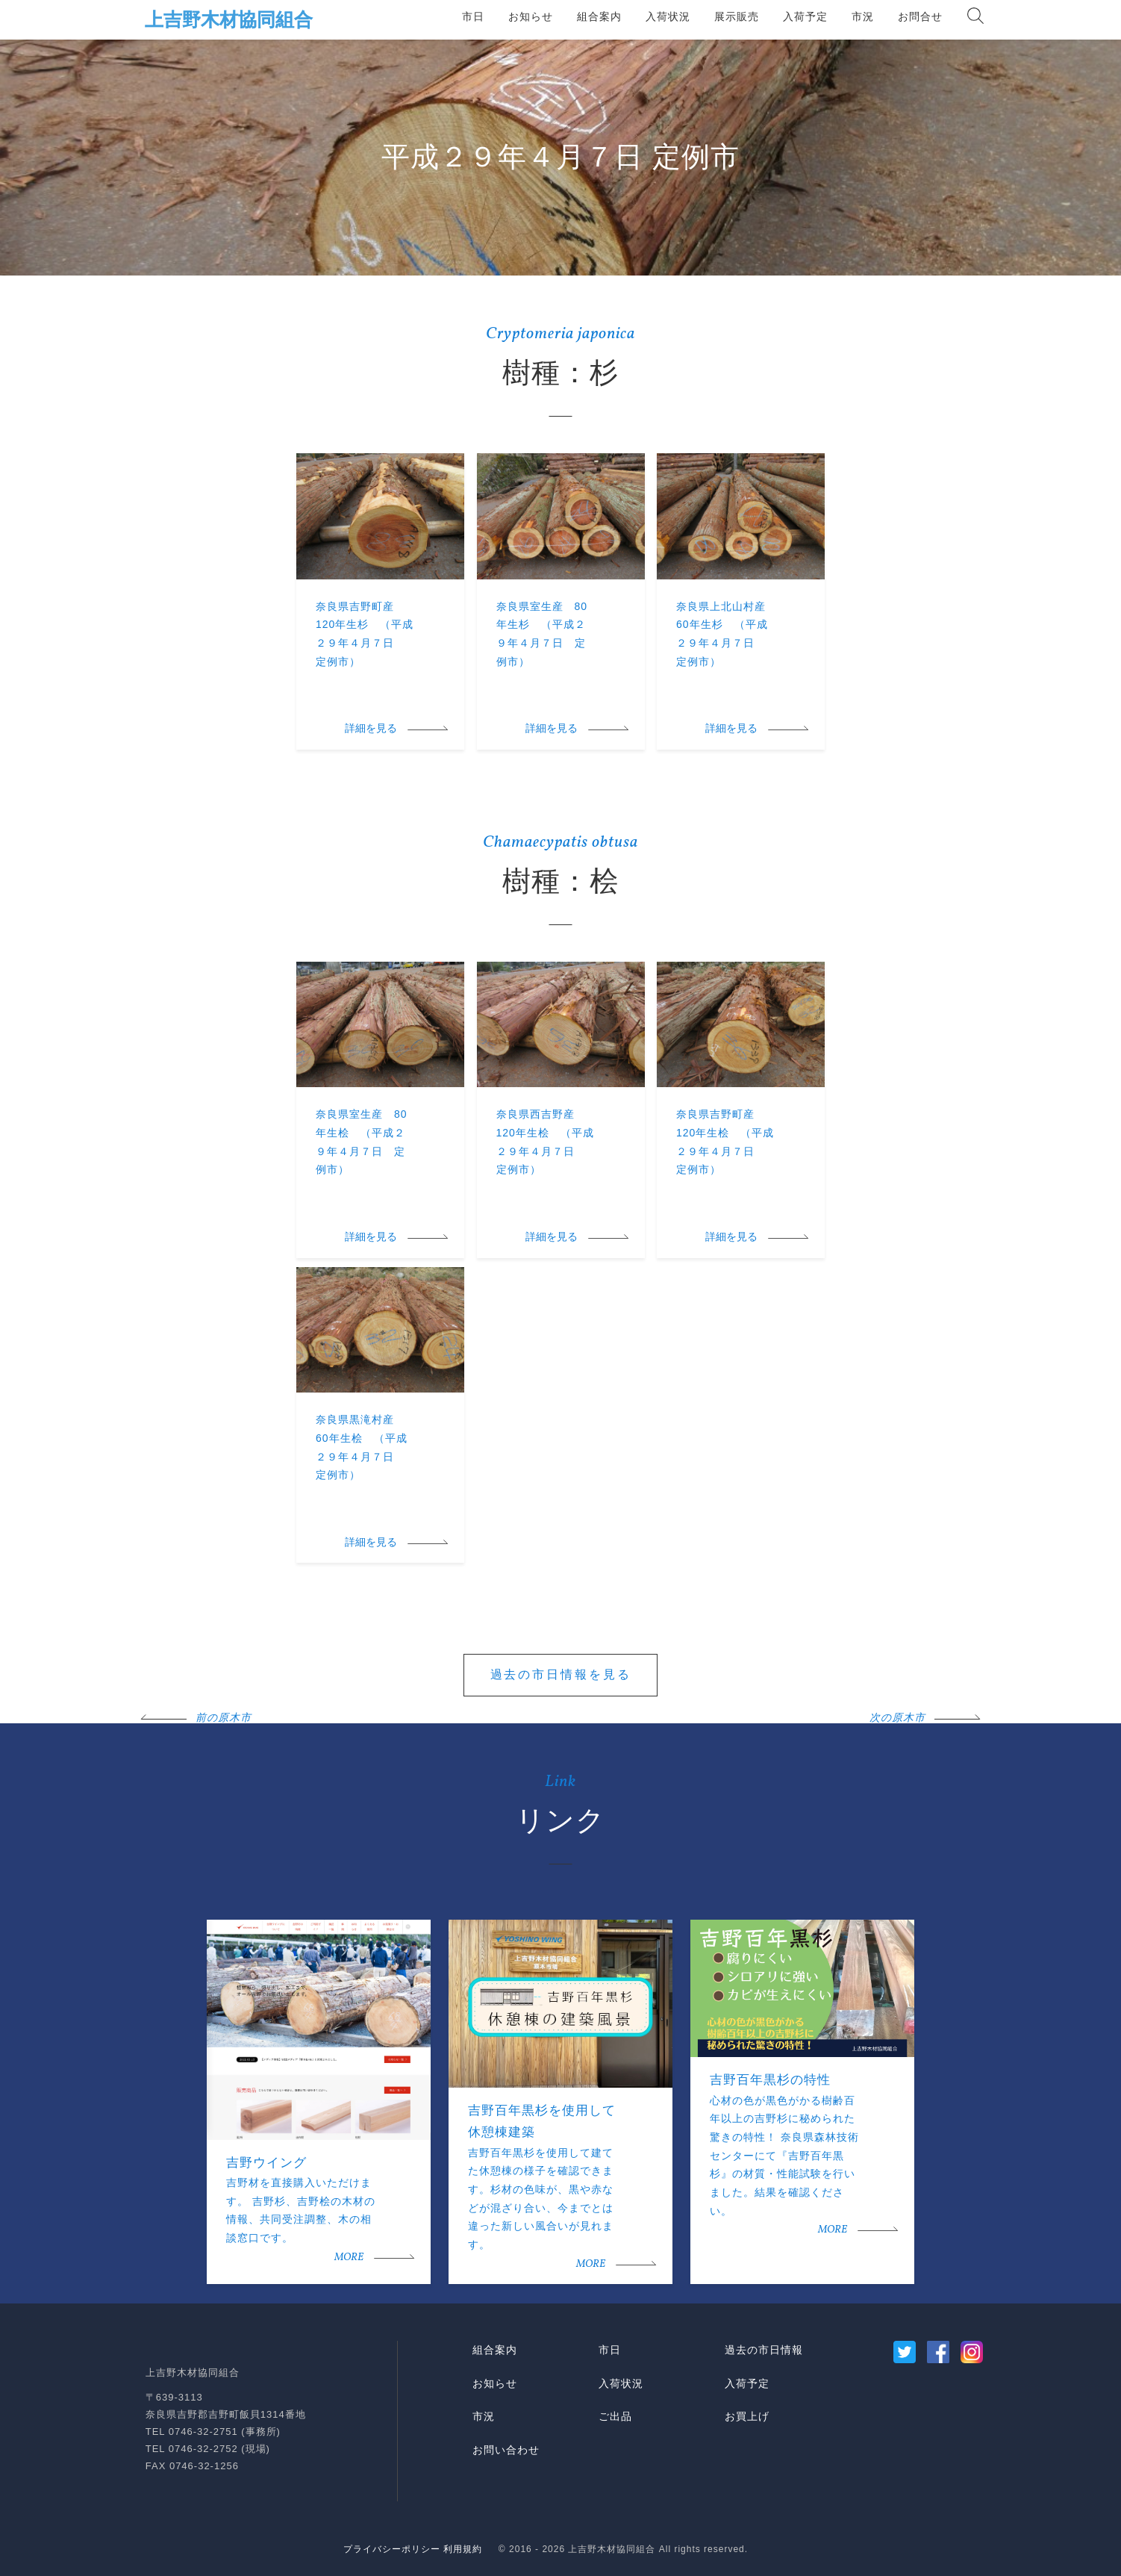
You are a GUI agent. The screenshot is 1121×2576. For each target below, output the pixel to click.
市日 (473, 16)
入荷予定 (805, 16)
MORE (348, 2257)
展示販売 (736, 16)
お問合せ (920, 16)
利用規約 (462, 2549)
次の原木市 (897, 1718)
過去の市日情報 (764, 2350)
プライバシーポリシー (391, 2549)
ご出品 (615, 2416)
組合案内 (599, 16)
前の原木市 (224, 1718)
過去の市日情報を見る (560, 1674)
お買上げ (747, 2416)
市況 (863, 16)
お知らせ (530, 16)
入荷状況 (668, 16)
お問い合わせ (506, 2450)
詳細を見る (371, 729)
